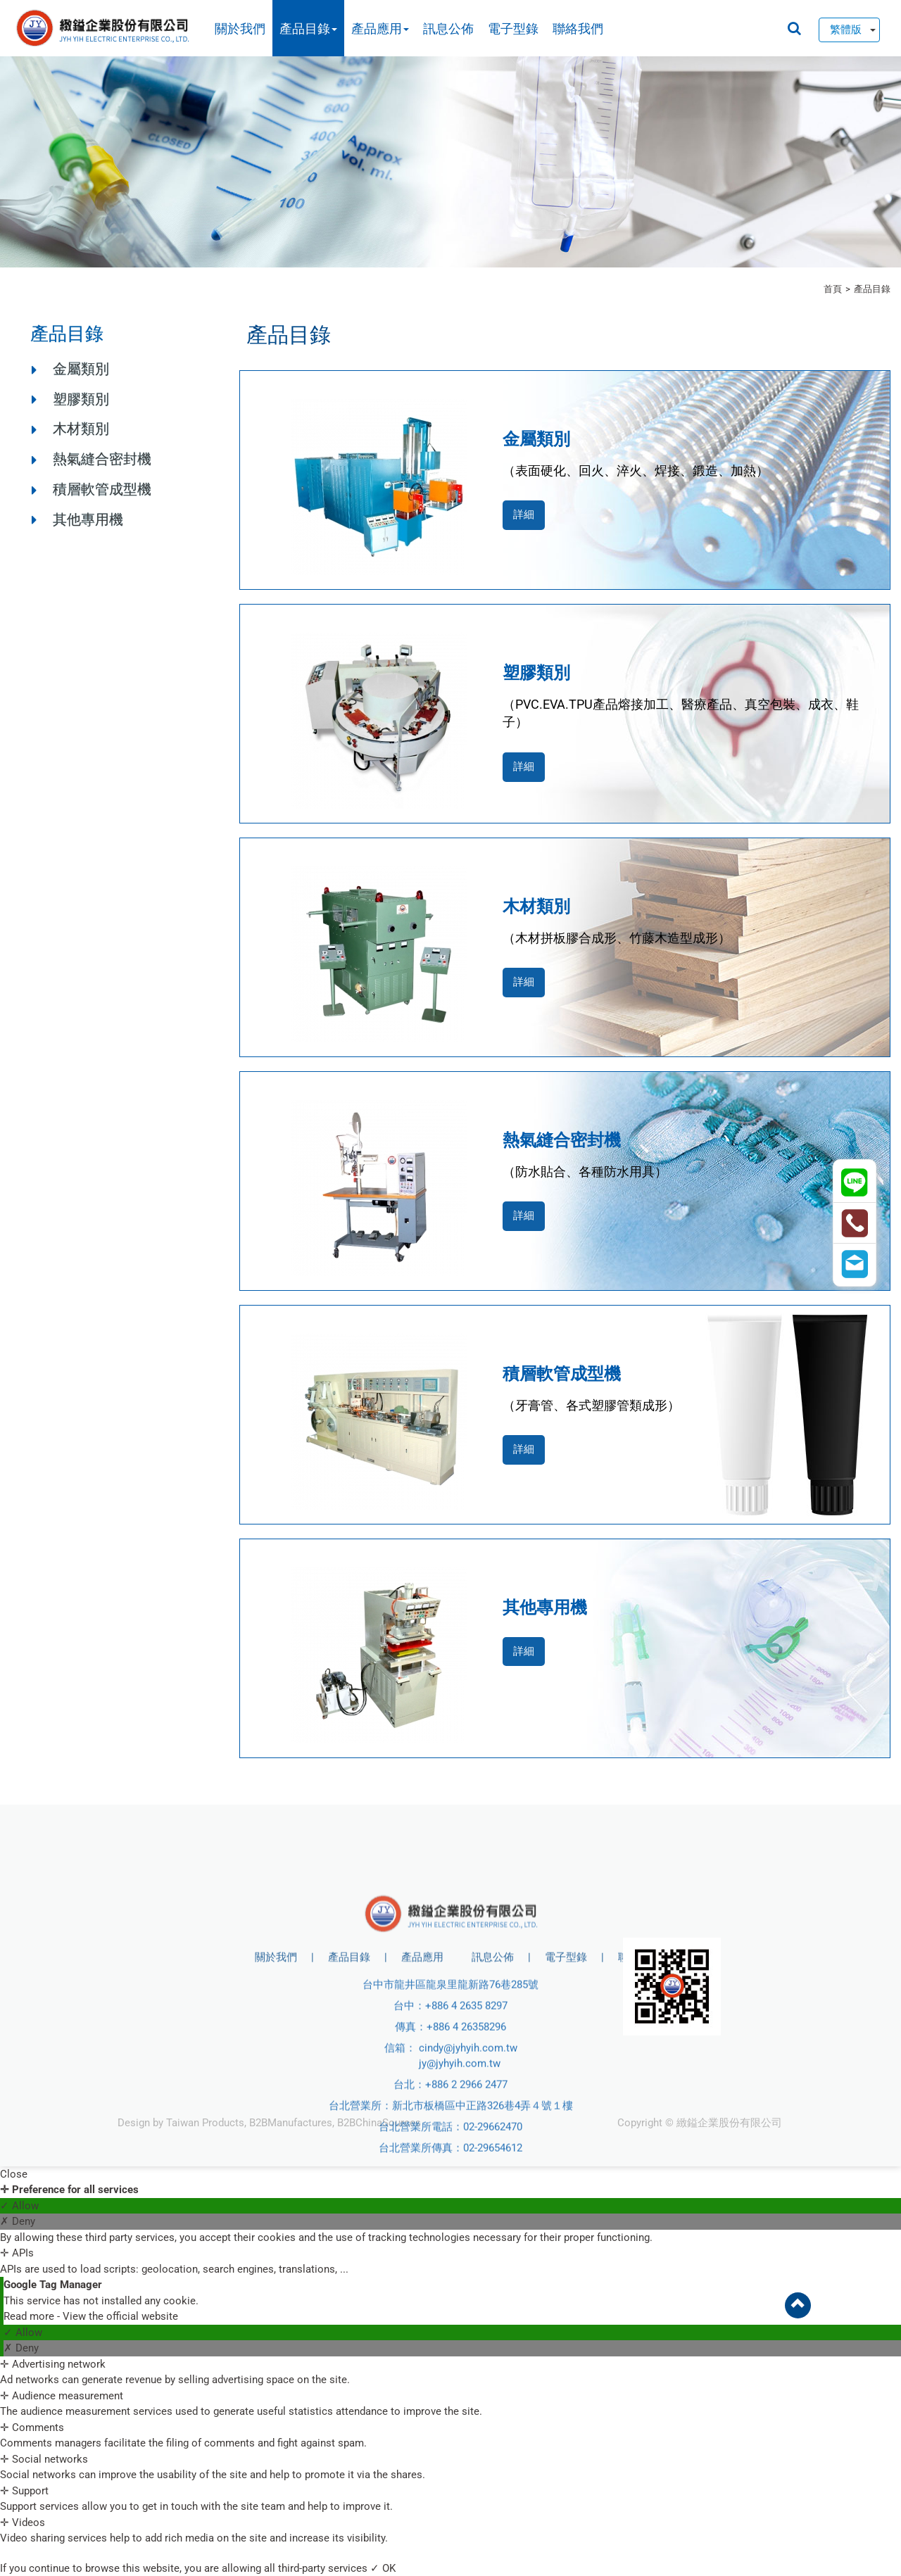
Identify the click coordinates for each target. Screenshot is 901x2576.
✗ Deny (17, 2221)
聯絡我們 (578, 28)
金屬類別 (81, 368)
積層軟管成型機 (102, 489)
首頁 (833, 289)
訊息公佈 (448, 28)
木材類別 (81, 428)
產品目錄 (308, 28)
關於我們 (240, 28)
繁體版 (846, 29)
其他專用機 (88, 519)
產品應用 (380, 28)
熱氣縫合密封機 (102, 458)
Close (13, 2174)
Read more (30, 2316)
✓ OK (383, 2568)
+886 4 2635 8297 (466, 2143)
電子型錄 (513, 28)
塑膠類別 (81, 399)
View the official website (120, 2316)
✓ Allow (19, 2205)
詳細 (523, 514)
